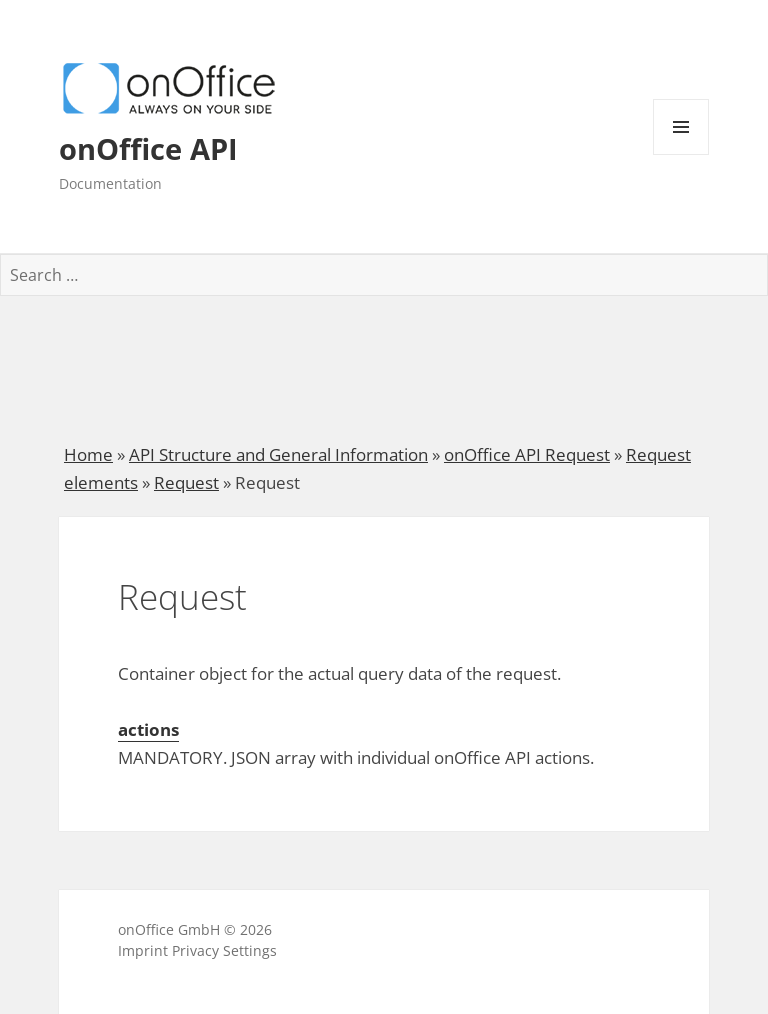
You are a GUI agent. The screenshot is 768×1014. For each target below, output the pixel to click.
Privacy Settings (224, 950)
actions (148, 729)
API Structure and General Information (278, 454)
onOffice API (148, 148)
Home (88, 454)
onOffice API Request (527, 454)
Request (186, 482)
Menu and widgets (681, 154)
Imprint (143, 950)
